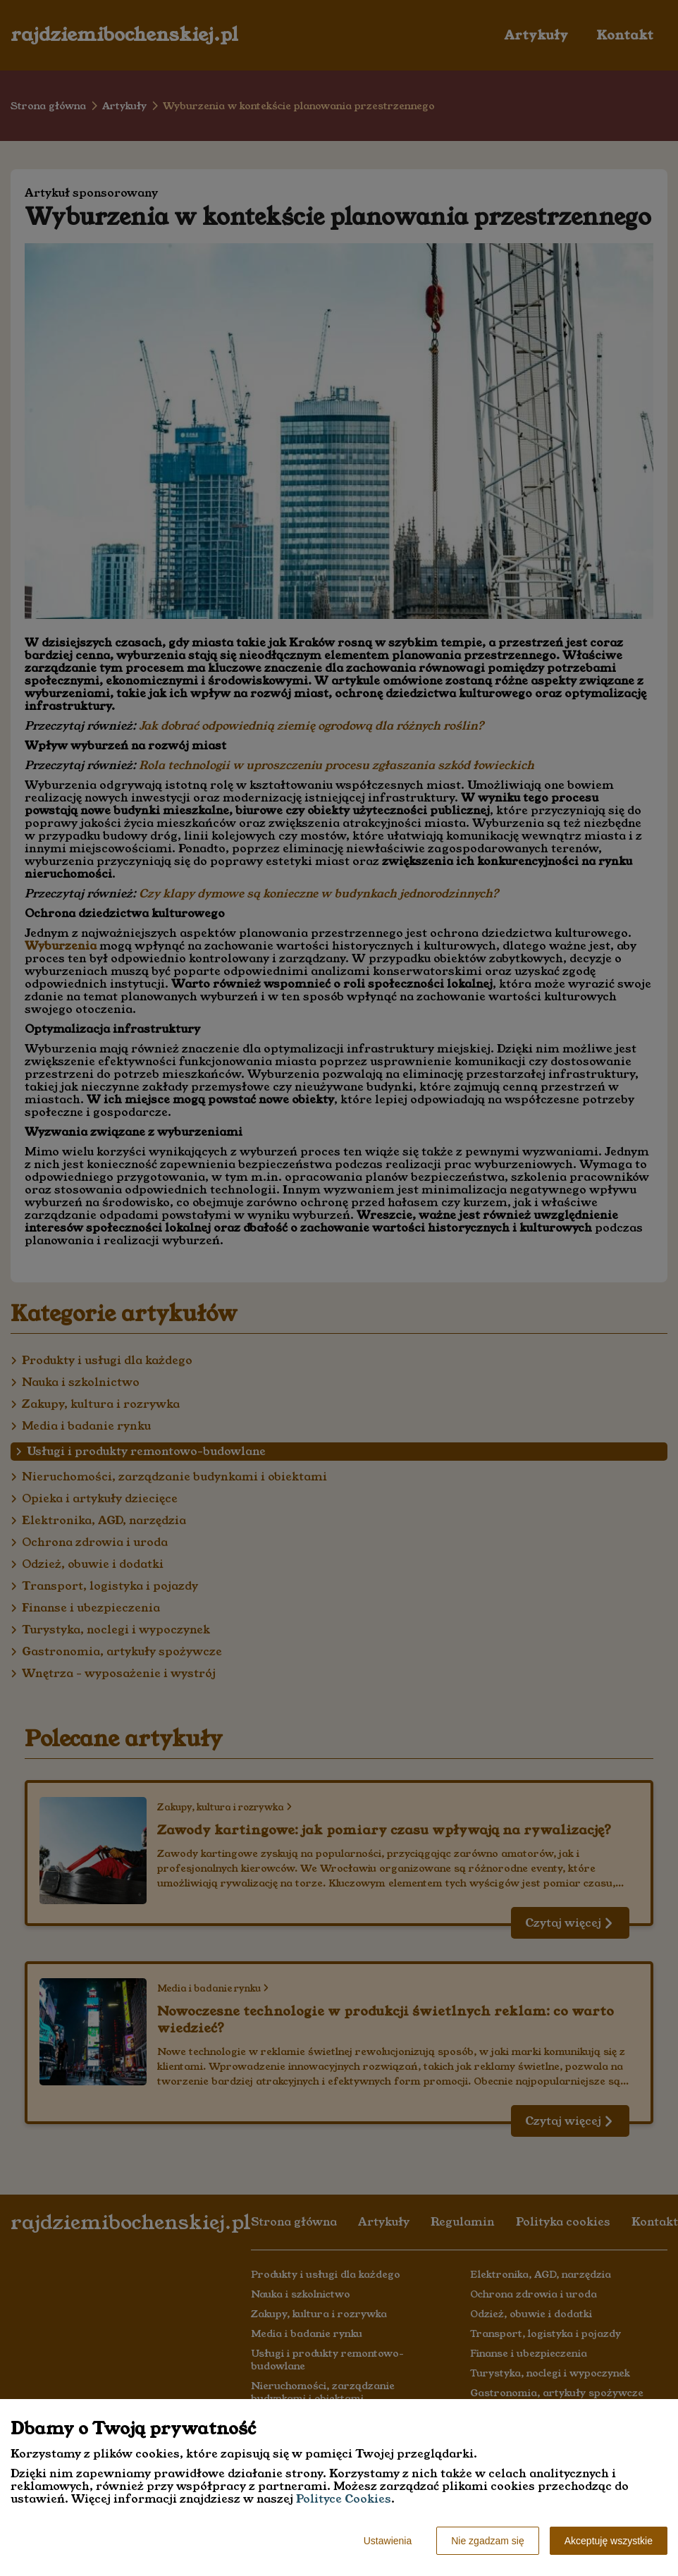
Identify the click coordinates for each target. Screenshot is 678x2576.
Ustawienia (388, 2540)
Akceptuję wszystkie (609, 2540)
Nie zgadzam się (487, 2540)
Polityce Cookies (343, 2499)
